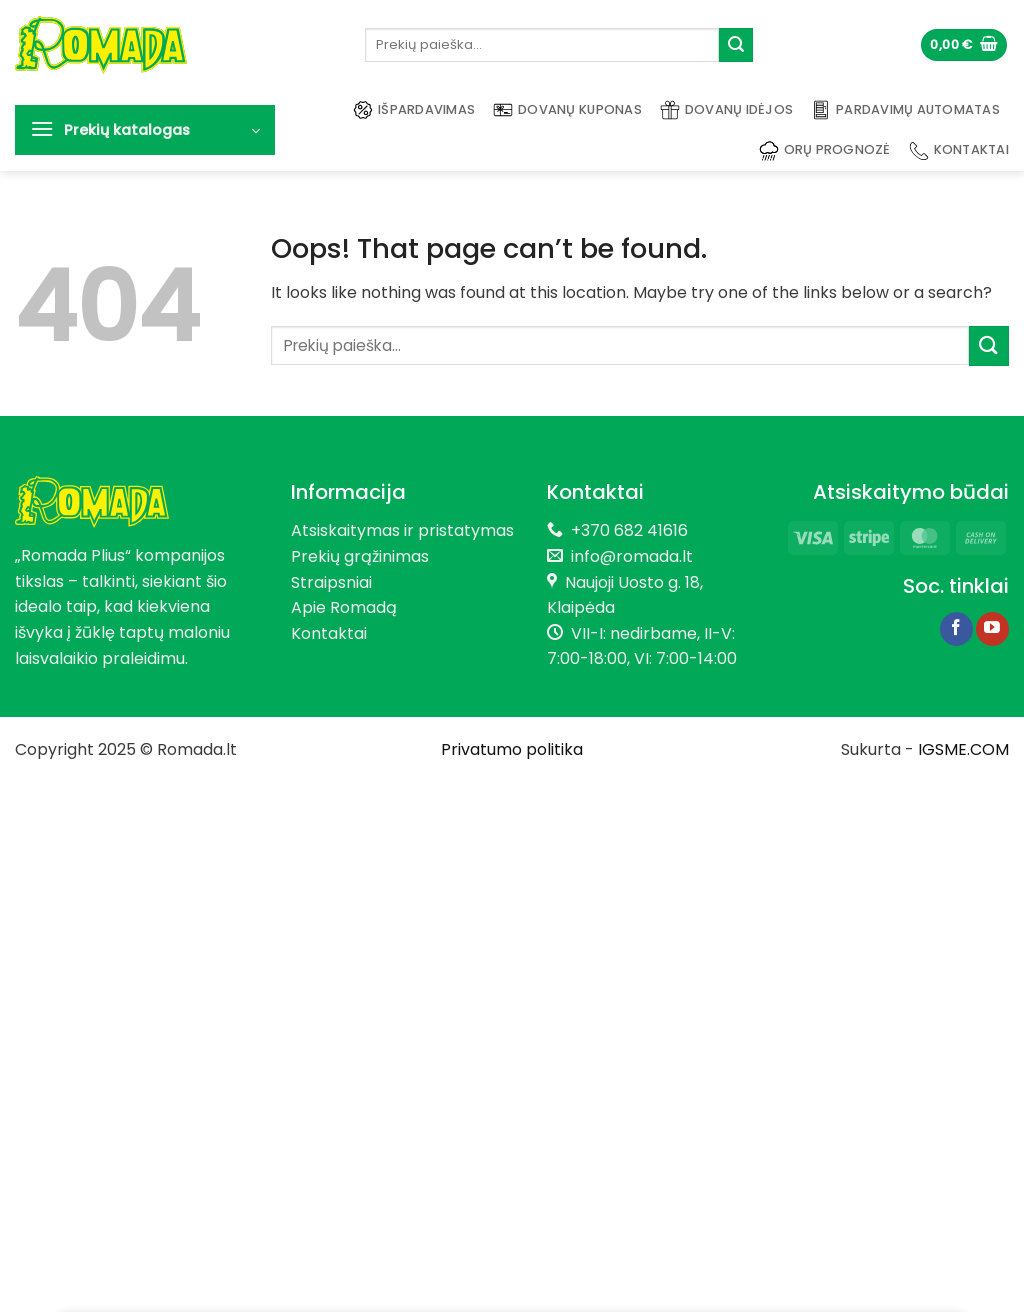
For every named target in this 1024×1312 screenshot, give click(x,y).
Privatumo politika (512, 749)
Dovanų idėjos (726, 110)
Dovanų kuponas (567, 110)
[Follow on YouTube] (992, 629)
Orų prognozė (825, 151)
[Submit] (736, 45)
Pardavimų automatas (905, 110)
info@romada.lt (628, 556)
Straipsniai (331, 582)
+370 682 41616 (629, 530)
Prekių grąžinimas (360, 556)
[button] (964, 45)
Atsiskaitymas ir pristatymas (402, 530)
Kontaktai (959, 151)
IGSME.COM (963, 749)
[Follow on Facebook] (956, 629)
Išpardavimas (414, 110)
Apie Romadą (344, 607)
